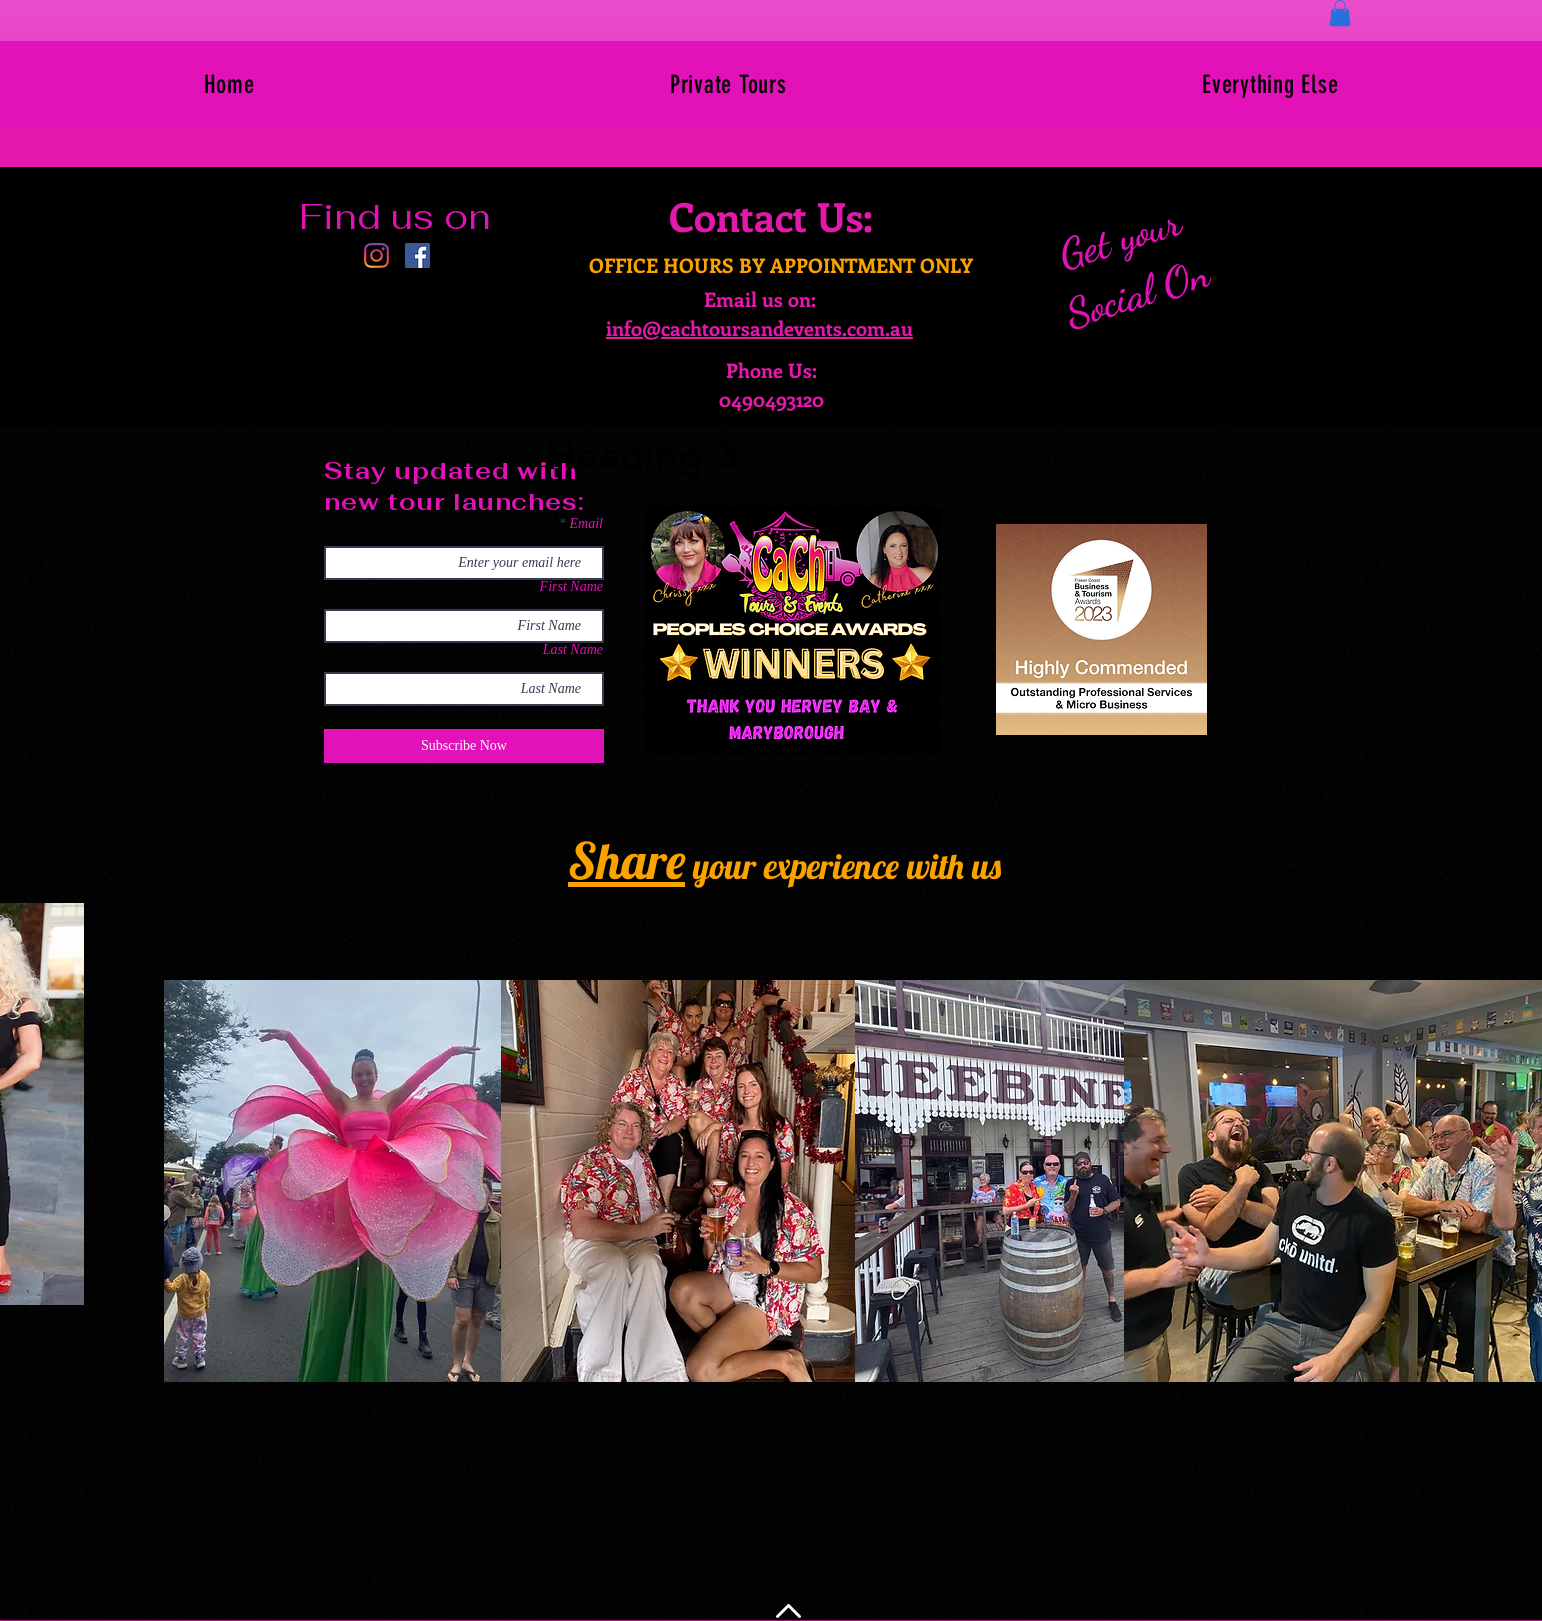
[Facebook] (417, 255)
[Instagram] (376, 255)
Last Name (573, 650)
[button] (1340, 13)
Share (626, 860)
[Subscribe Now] (464, 746)
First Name (571, 587)
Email (586, 524)
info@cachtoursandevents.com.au (759, 327)
